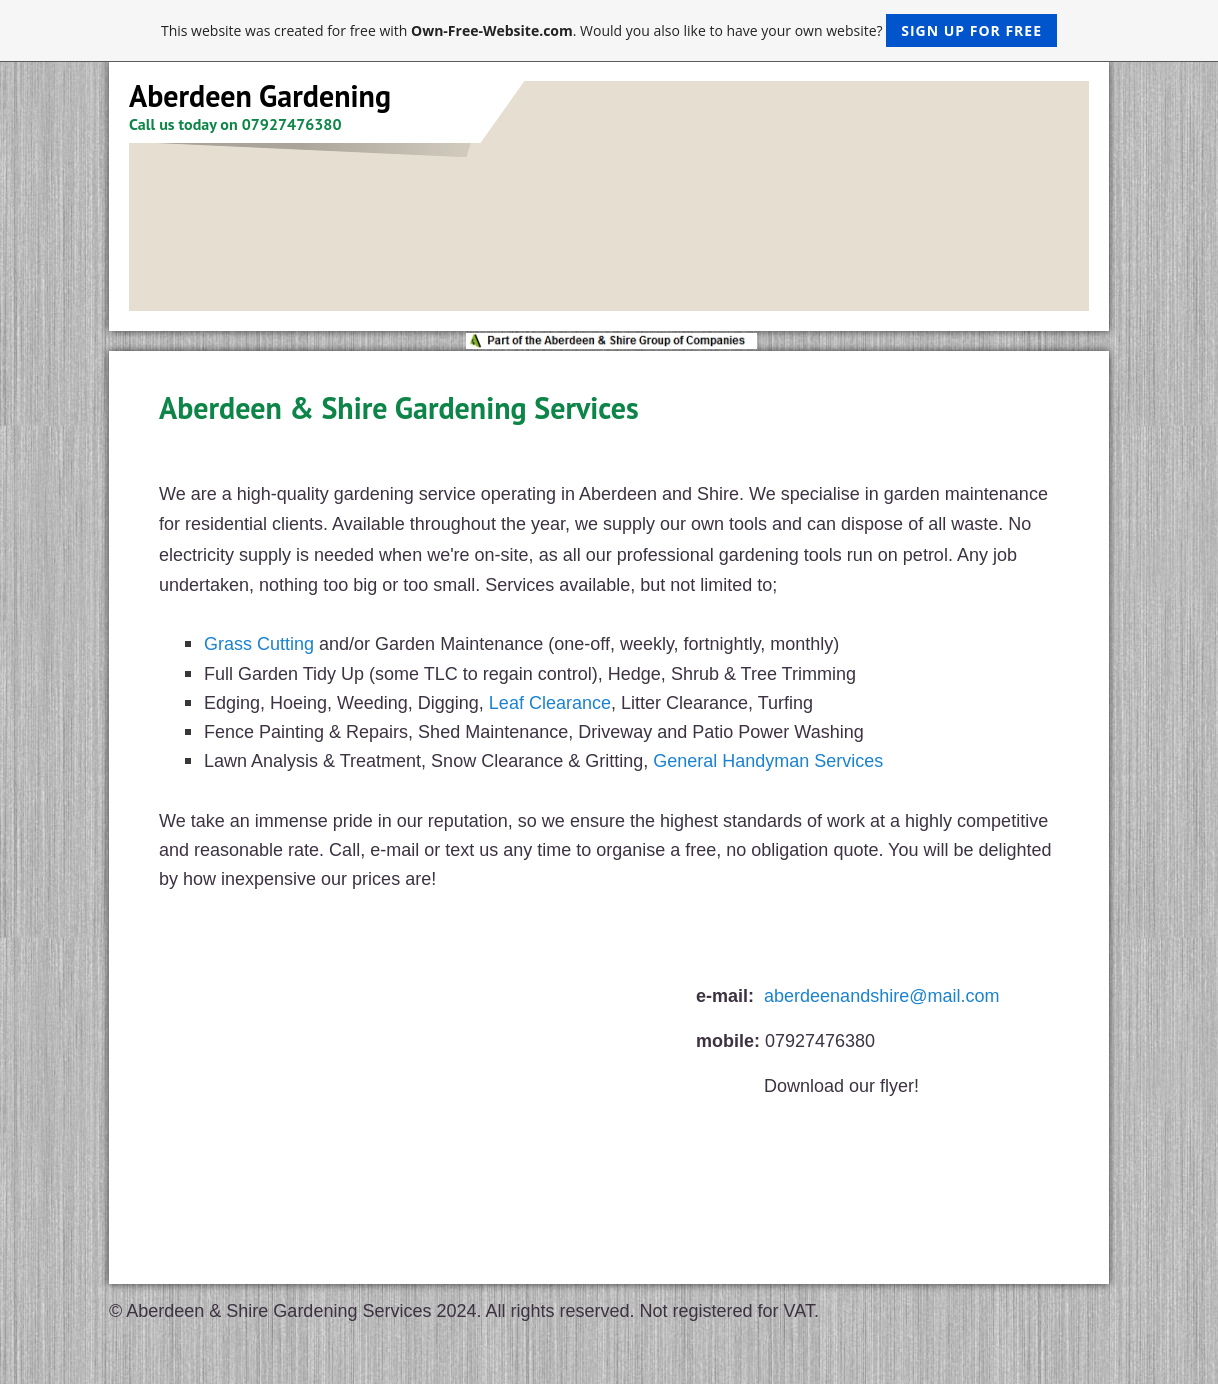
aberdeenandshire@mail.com (881, 996)
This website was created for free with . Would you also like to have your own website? (609, 30)
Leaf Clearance (550, 703)
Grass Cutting (259, 644)
